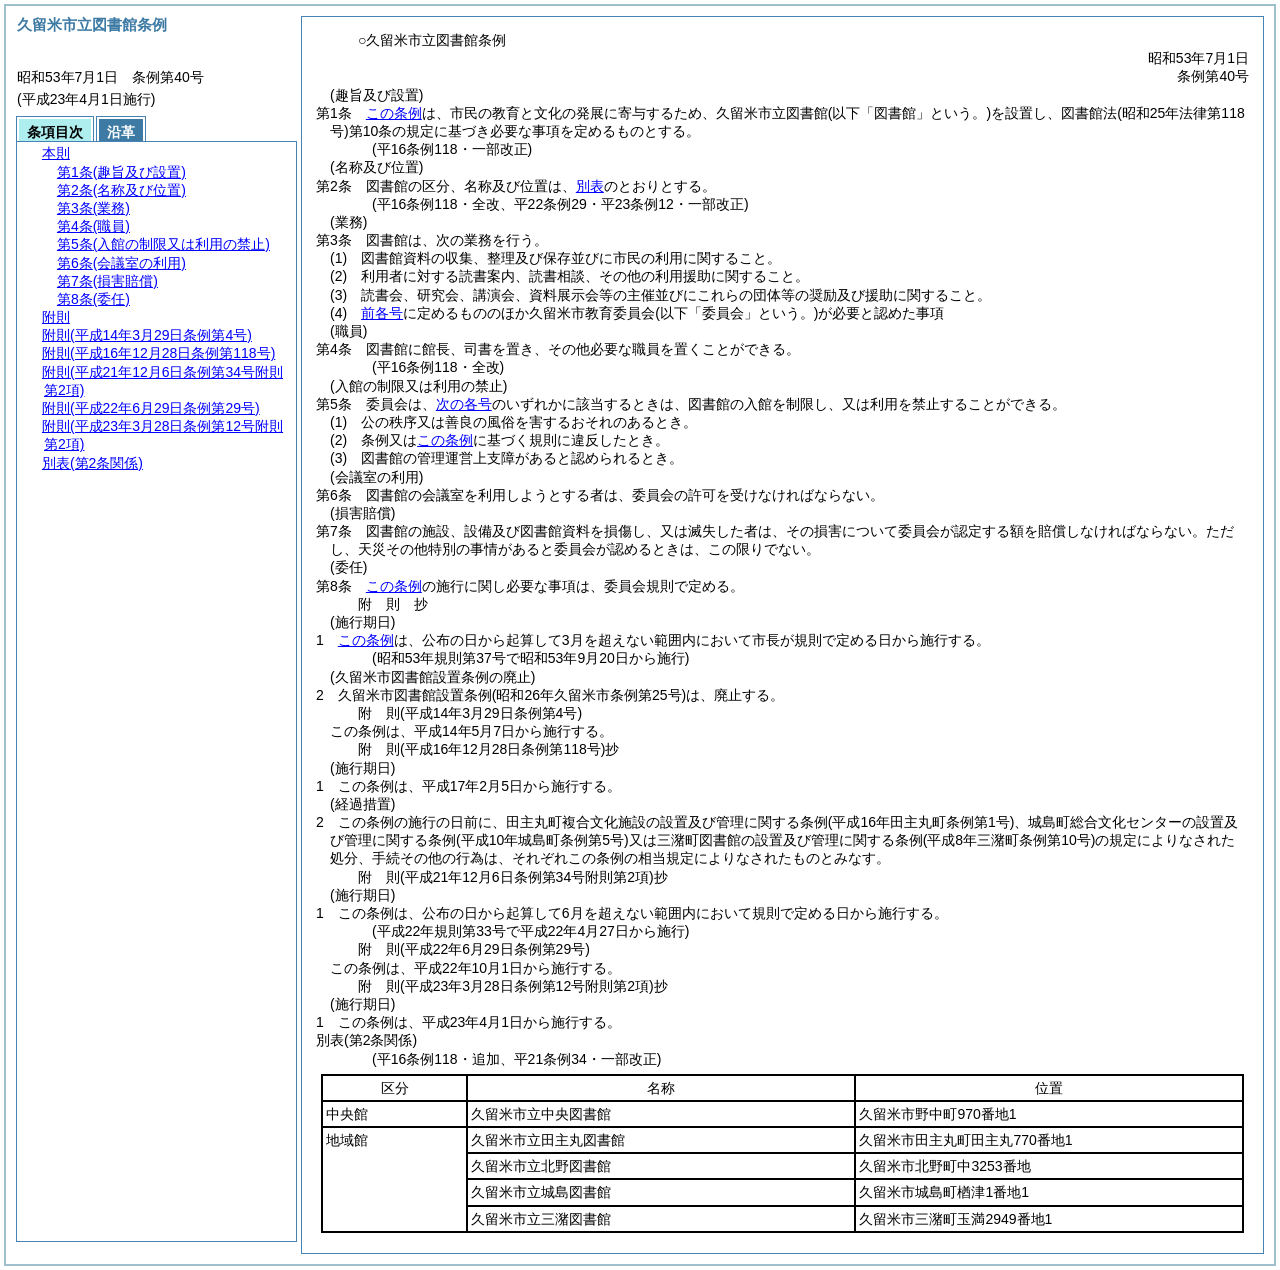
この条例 (394, 113)
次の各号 (464, 404)
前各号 (382, 313)
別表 (590, 186)
